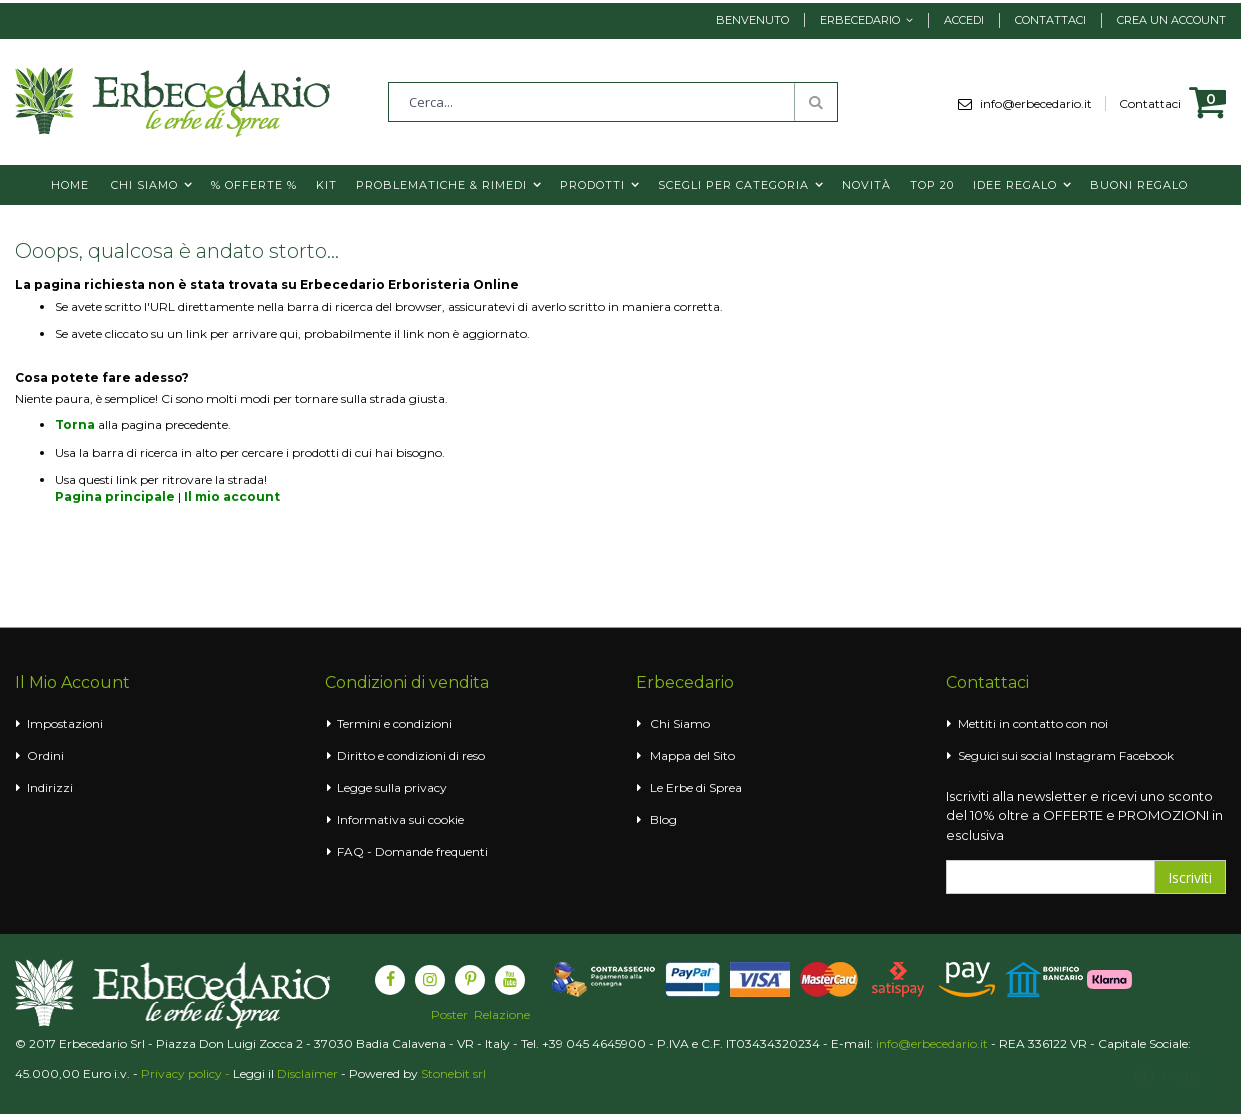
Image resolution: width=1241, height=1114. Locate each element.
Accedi (964, 20)
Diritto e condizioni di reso (411, 755)
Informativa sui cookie (400, 819)
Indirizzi (50, 787)
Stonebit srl (453, 1073)
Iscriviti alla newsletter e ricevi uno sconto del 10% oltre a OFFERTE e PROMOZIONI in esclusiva (1084, 815)
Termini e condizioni (394, 723)
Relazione (502, 1015)
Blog (663, 819)
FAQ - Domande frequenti (412, 851)
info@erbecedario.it (1043, 103)
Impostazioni (65, 723)
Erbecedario (860, 20)
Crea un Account (1171, 20)
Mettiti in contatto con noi (1033, 723)
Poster (449, 1015)
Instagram (1085, 755)
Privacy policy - (187, 1073)
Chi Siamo (680, 723)
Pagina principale (115, 496)
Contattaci (1050, 20)
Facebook (1146, 755)
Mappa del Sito (692, 755)
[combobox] (613, 102)
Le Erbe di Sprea (696, 787)
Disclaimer (307, 1073)
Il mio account (232, 496)
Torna (75, 424)
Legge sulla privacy (392, 787)
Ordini (45, 755)
